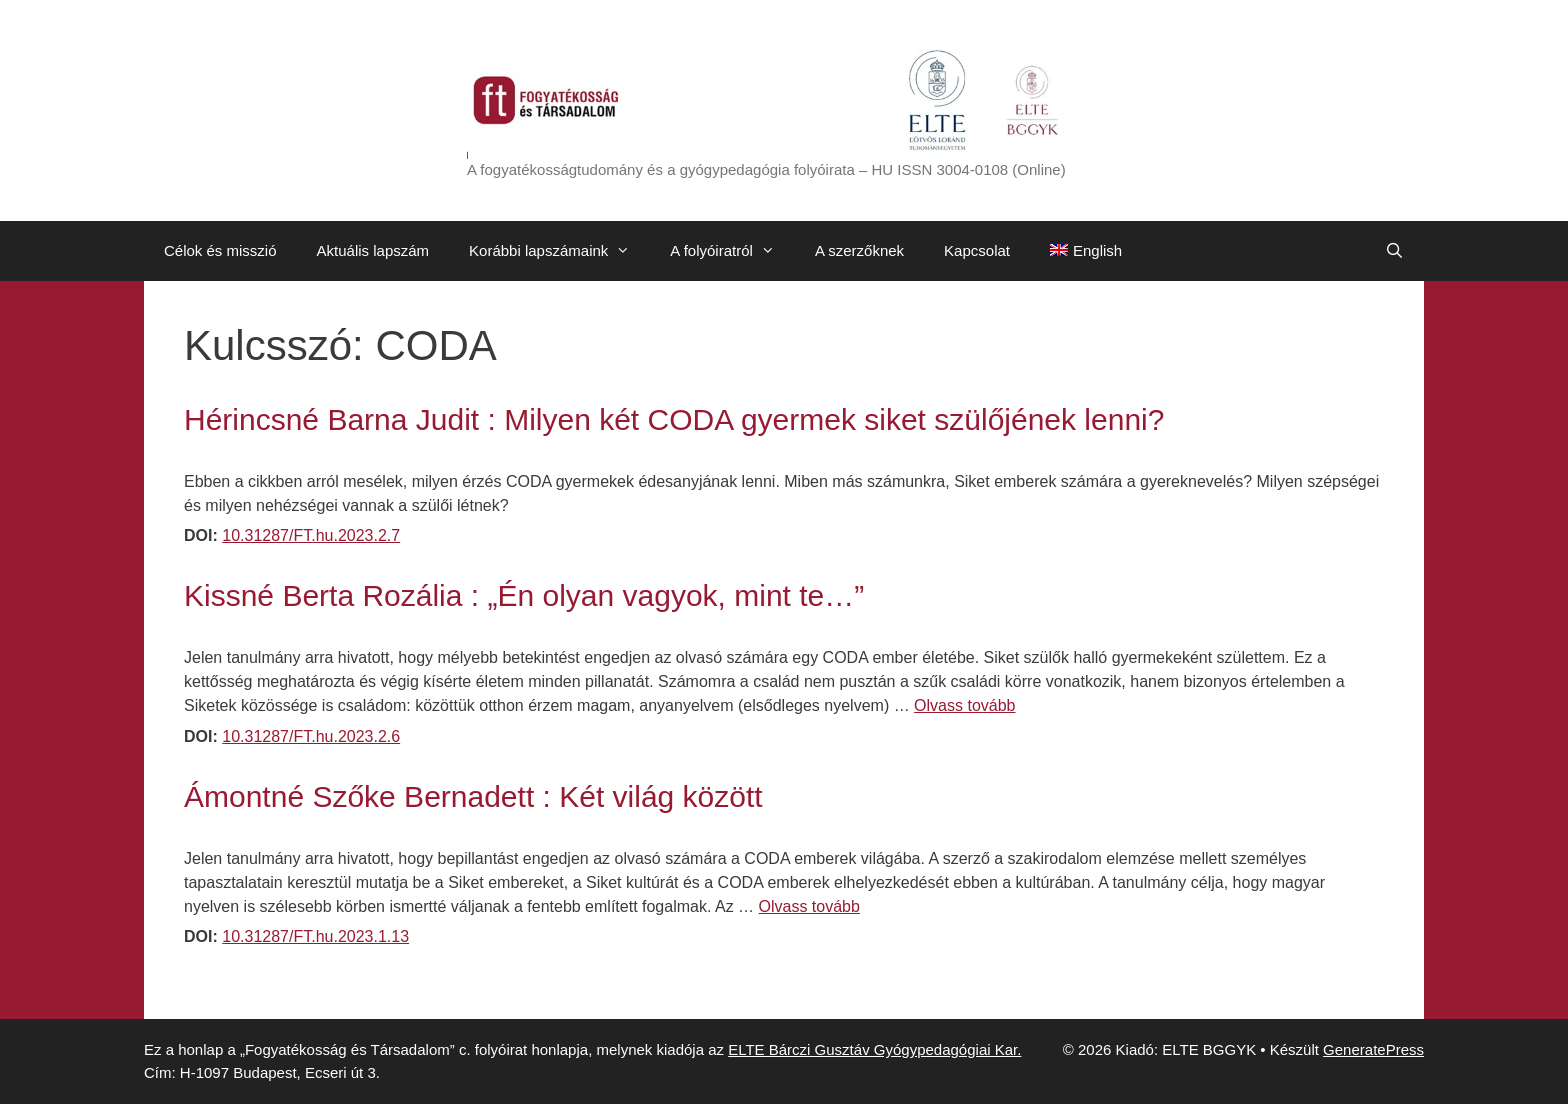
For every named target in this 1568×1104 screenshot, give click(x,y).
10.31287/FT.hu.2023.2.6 (311, 736)
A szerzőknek (859, 250)
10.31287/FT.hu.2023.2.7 (311, 535)
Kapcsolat (977, 250)
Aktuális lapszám (373, 250)
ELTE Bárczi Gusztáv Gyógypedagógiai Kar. (874, 1049)
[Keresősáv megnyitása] (1394, 251)
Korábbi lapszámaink (559, 251)
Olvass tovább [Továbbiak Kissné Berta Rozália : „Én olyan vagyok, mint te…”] (964, 705)
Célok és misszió (220, 250)
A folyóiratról (732, 251)
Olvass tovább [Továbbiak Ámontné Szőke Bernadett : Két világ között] (809, 906)
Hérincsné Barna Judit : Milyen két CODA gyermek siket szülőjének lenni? (674, 419)
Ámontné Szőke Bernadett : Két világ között (473, 796)
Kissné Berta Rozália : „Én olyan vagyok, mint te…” (524, 595)
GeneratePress (1373, 1049)
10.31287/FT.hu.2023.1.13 (315, 936)
